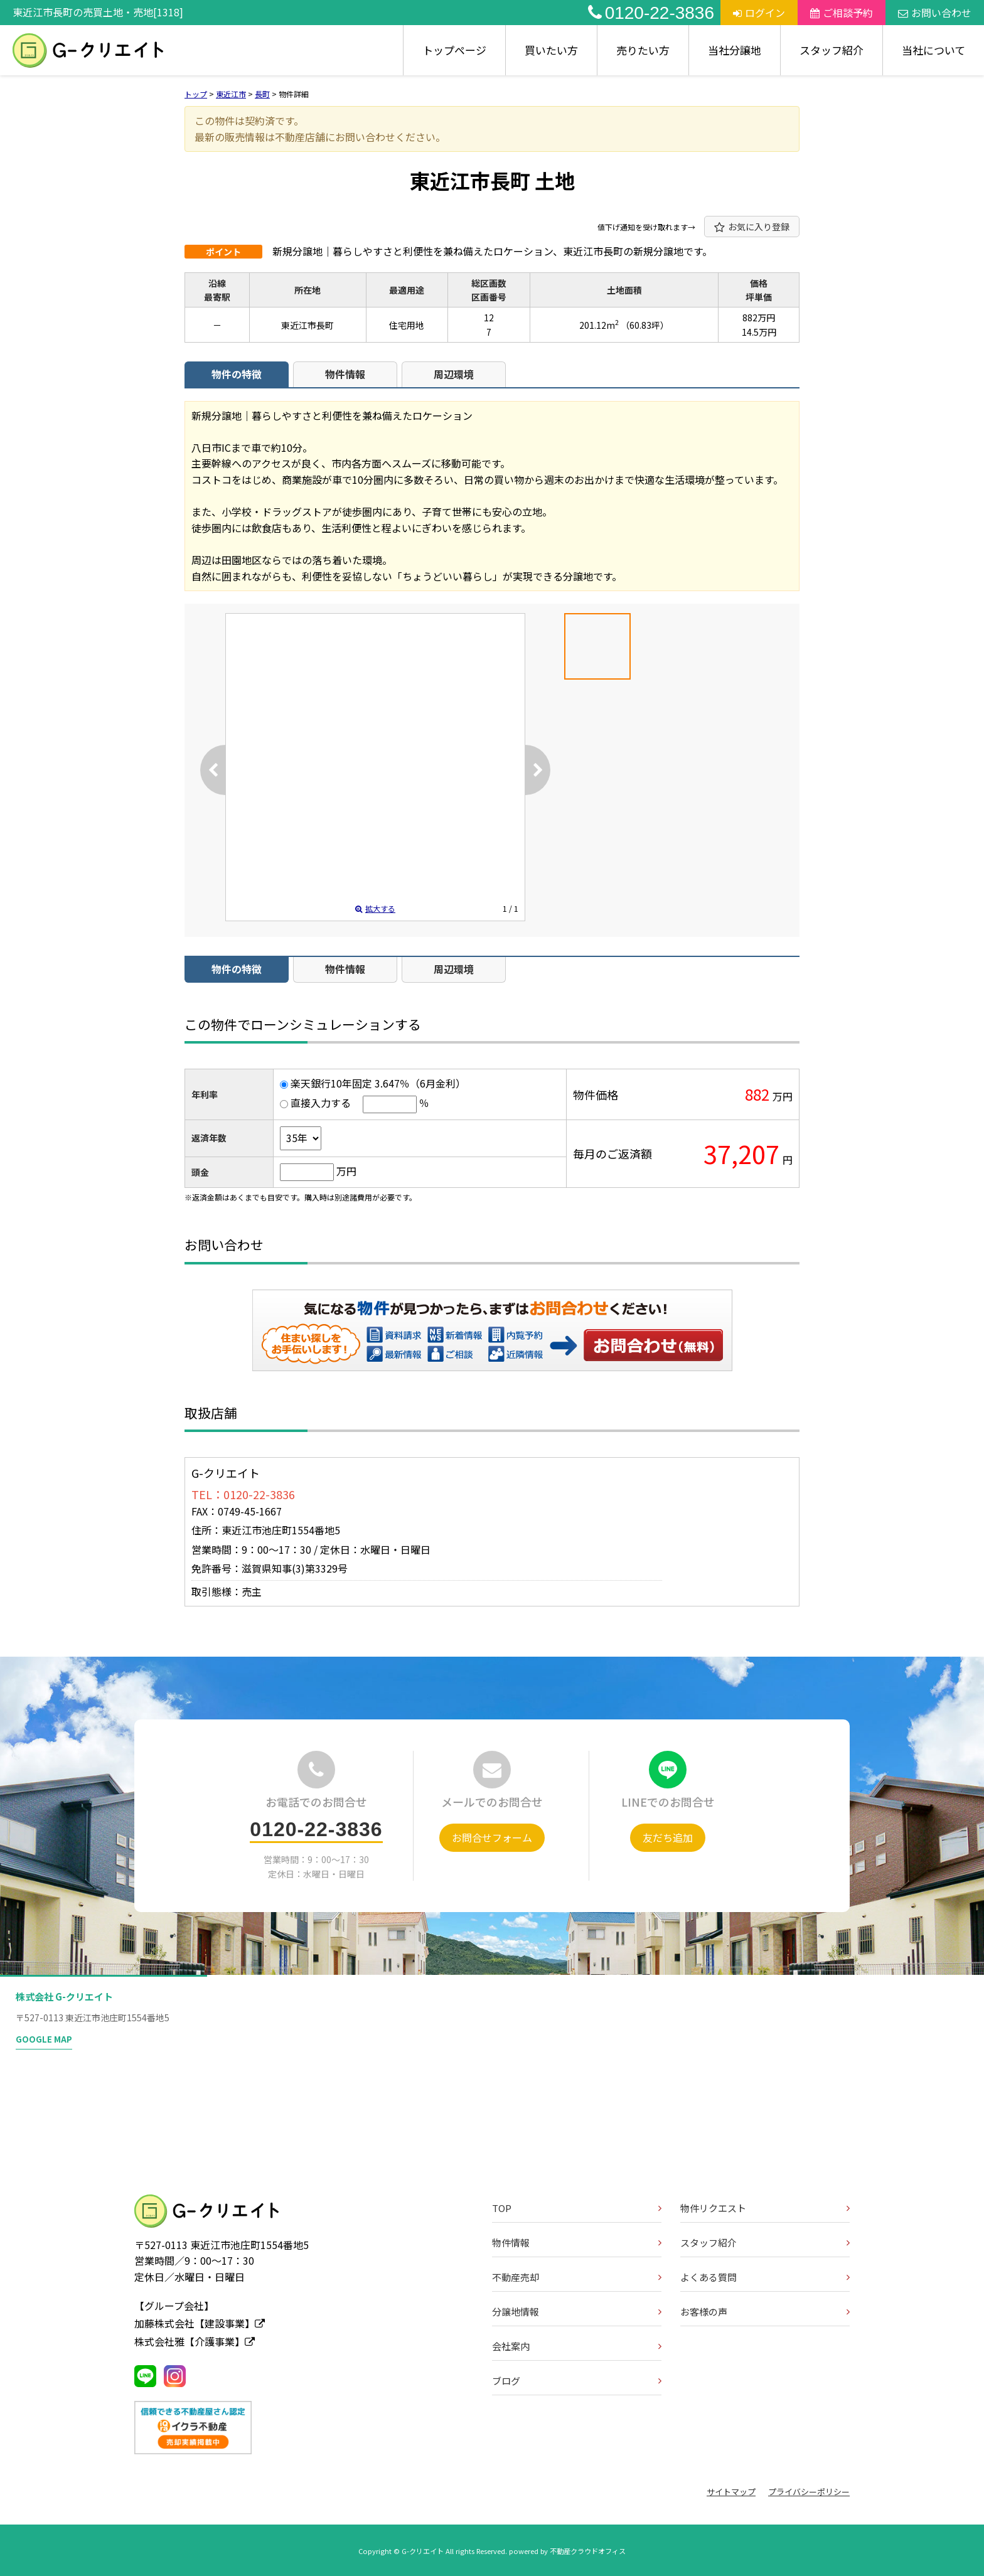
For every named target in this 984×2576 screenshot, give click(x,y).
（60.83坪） (645, 325)
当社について (933, 50)
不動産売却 (515, 2277)
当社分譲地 (734, 50)
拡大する (375, 908)
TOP (501, 2208)
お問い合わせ (934, 12)
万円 (346, 1170)
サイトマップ (731, 2492)
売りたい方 (643, 50)
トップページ (454, 50)
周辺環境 (454, 374)
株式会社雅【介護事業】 (194, 2341)
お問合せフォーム (492, 1837)
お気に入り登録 (751, 226)
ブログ (506, 2380)
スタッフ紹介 (832, 50)
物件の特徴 (236, 374)
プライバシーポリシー (809, 2492)
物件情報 (345, 374)
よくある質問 (708, 2277)
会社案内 (511, 2346)
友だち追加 (668, 1837)
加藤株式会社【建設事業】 (199, 2323)
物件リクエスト (713, 2208)
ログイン (759, 12)
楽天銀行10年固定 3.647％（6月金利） (378, 1083)
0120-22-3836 (651, 13)
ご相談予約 (841, 12)
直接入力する (321, 1102)
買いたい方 (551, 50)
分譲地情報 (515, 2311)
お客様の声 (703, 2311)
